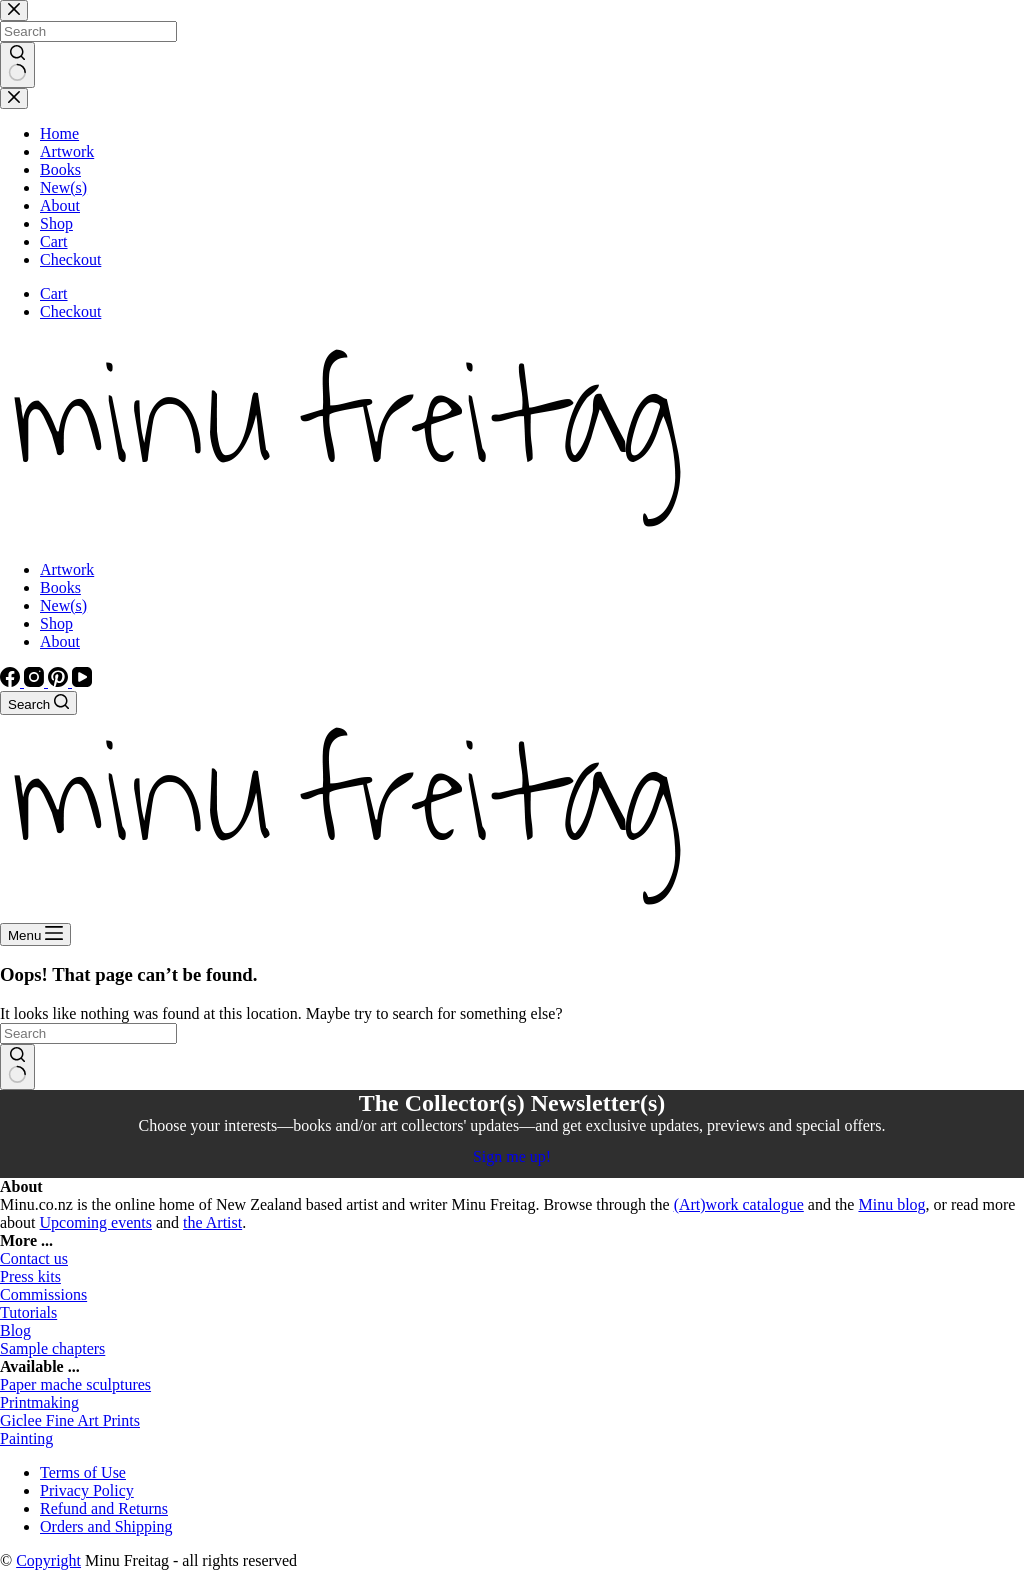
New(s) (63, 605)
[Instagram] (36, 681)
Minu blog (891, 1204)
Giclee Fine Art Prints (70, 1420)
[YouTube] (82, 681)
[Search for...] (88, 1033)
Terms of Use (83, 1472)
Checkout (70, 311)
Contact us (34, 1258)
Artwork (67, 569)
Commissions (43, 1294)
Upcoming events (96, 1222)
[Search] (38, 703)
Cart (54, 293)
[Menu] (35, 934)
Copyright (48, 1560)
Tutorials (28, 1312)
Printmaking (39, 1402)
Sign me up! (512, 1156)
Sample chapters (52, 1348)
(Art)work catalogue (739, 1204)
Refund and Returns (104, 1508)
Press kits (30, 1276)
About (60, 641)
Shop (56, 623)
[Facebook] (12, 681)
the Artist (212, 1222)
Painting (26, 1438)
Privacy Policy (87, 1490)
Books (60, 587)
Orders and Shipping (106, 1526)
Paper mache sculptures (75, 1384)
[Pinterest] (60, 681)
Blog (15, 1330)
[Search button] (17, 1067)
